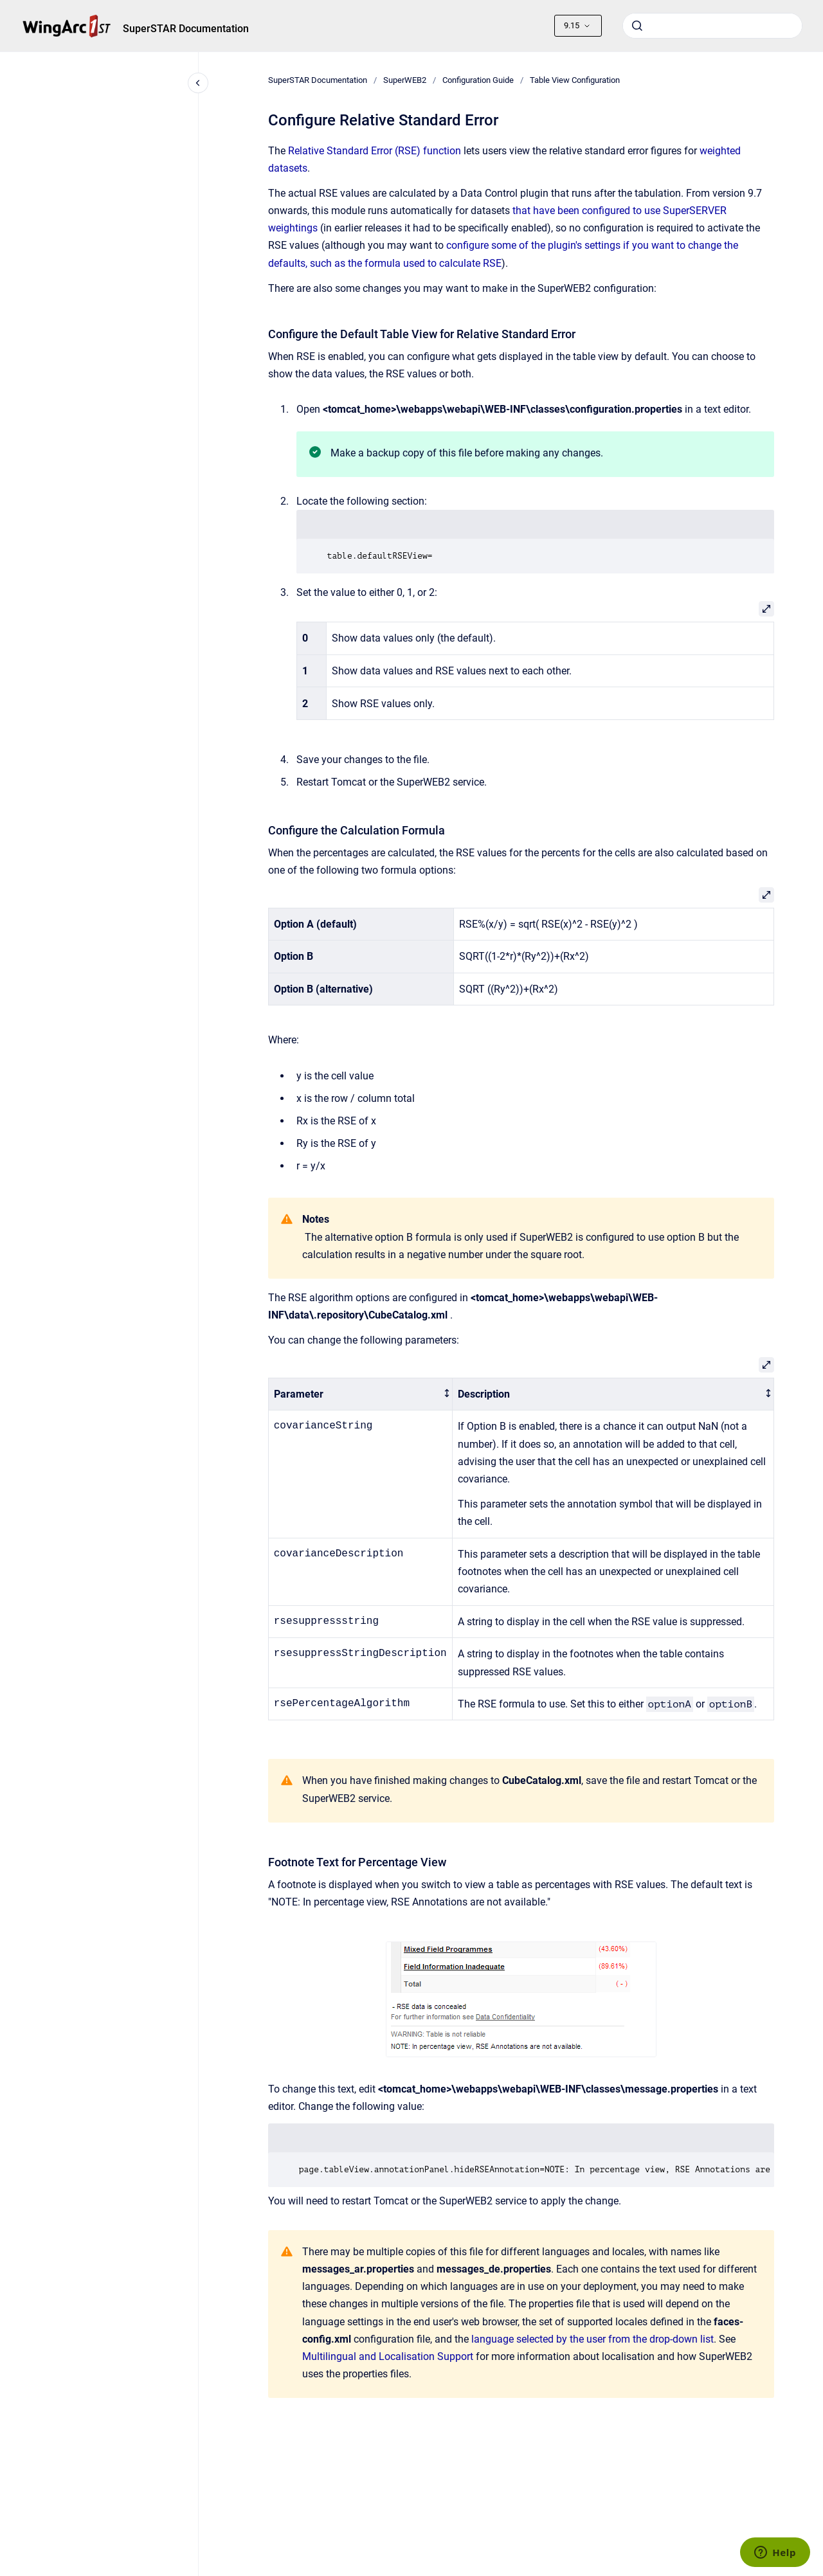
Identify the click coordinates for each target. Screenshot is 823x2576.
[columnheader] (360, 1394)
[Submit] (637, 25)
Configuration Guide (478, 80)
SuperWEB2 (404, 80)
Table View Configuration (575, 80)
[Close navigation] (198, 83)
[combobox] (712, 26)
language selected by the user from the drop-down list (592, 2339)
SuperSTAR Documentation (186, 29)
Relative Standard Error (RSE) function (374, 151)
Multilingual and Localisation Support (387, 2356)
